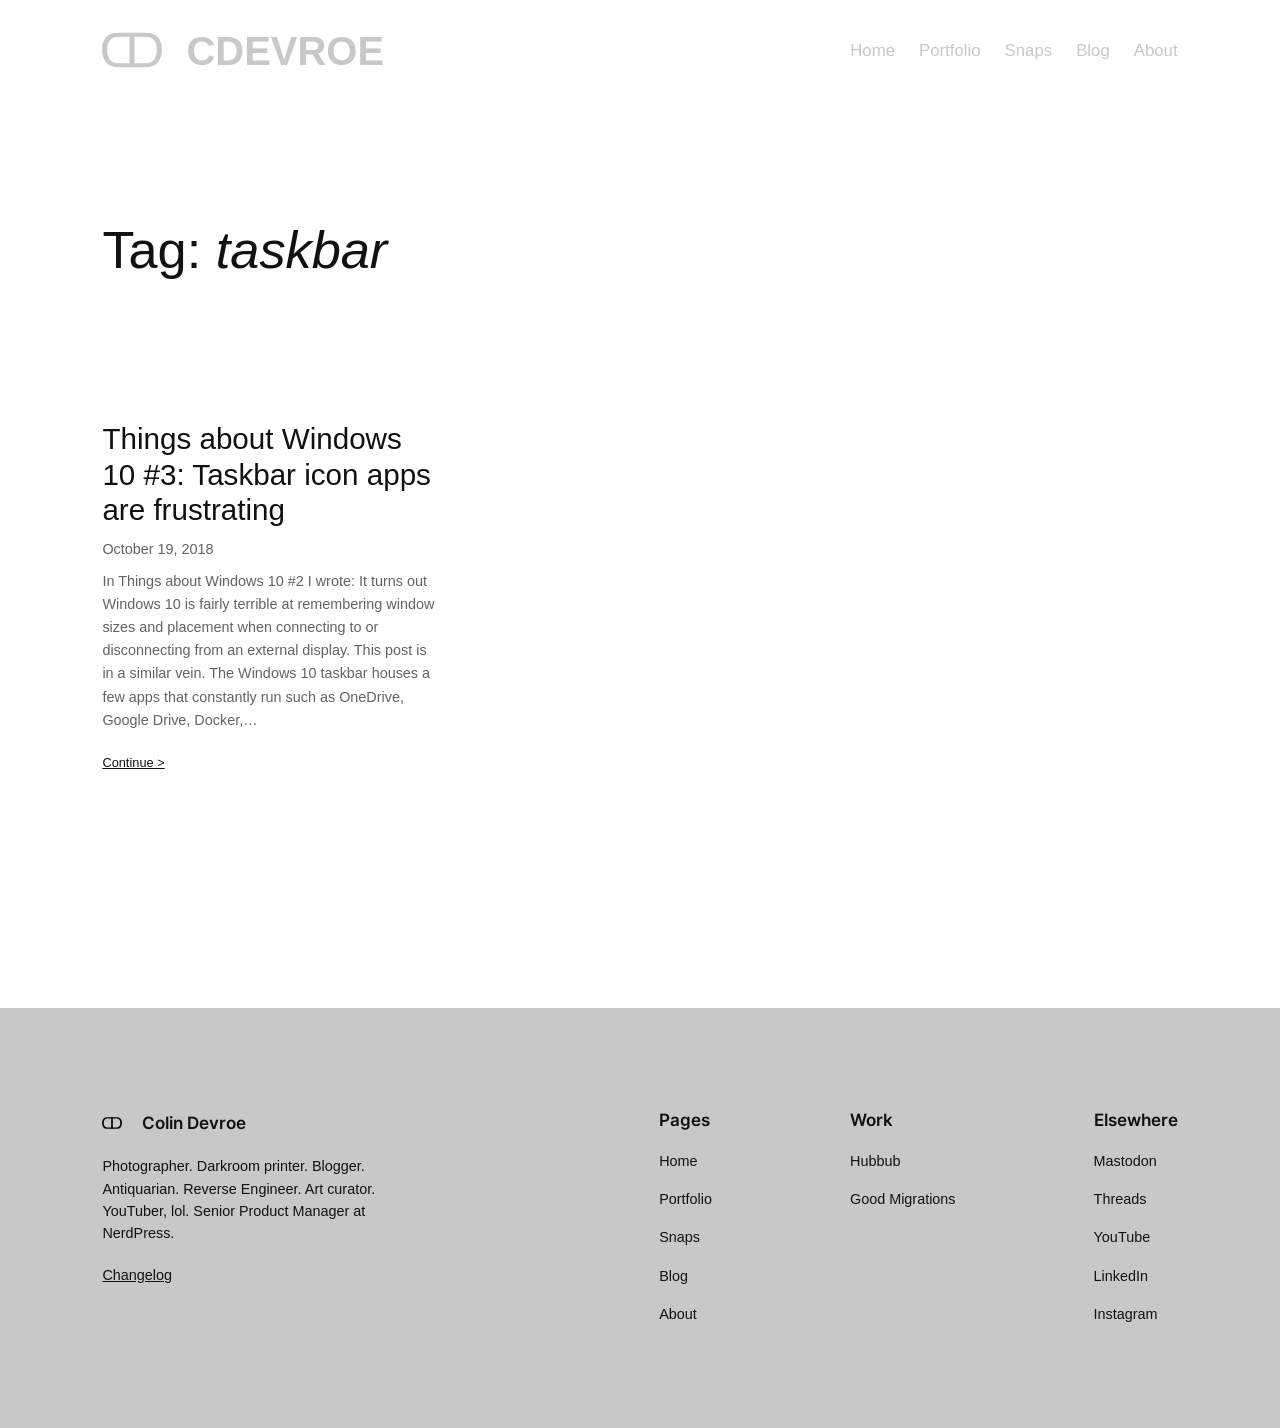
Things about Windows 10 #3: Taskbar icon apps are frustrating (266, 474)
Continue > (133, 762)
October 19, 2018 (157, 549)
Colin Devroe (194, 1123)
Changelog (137, 1275)
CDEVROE (285, 51)
